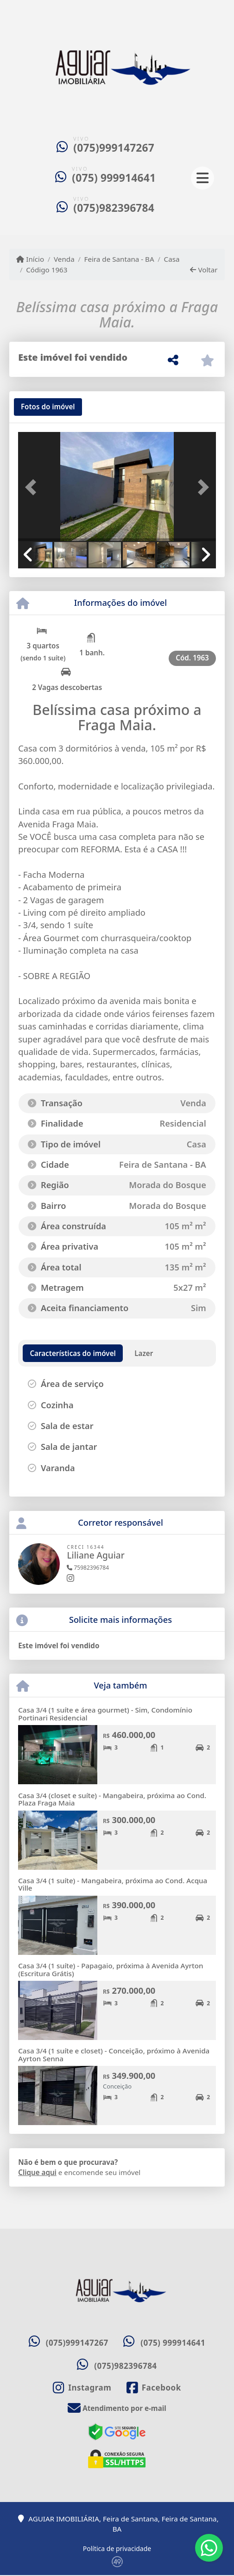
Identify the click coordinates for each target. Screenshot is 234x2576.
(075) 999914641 (114, 178)
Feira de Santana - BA (119, 259)
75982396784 (88, 1567)
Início (30, 259)
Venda (64, 259)
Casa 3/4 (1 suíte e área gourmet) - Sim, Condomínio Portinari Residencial (105, 1713)
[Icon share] (82, 2387)
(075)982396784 (113, 208)
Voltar (203, 269)
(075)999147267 (113, 148)
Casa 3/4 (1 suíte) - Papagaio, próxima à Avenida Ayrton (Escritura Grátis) (110, 1969)
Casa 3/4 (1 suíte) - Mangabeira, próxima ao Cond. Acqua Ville (112, 1884)
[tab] (48, 407)
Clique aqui (37, 2172)
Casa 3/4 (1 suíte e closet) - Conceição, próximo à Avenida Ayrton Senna (113, 2054)
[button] (33, 487)
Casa (172, 259)
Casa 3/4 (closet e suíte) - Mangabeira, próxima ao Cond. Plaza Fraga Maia (112, 1799)
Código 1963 (46, 269)
